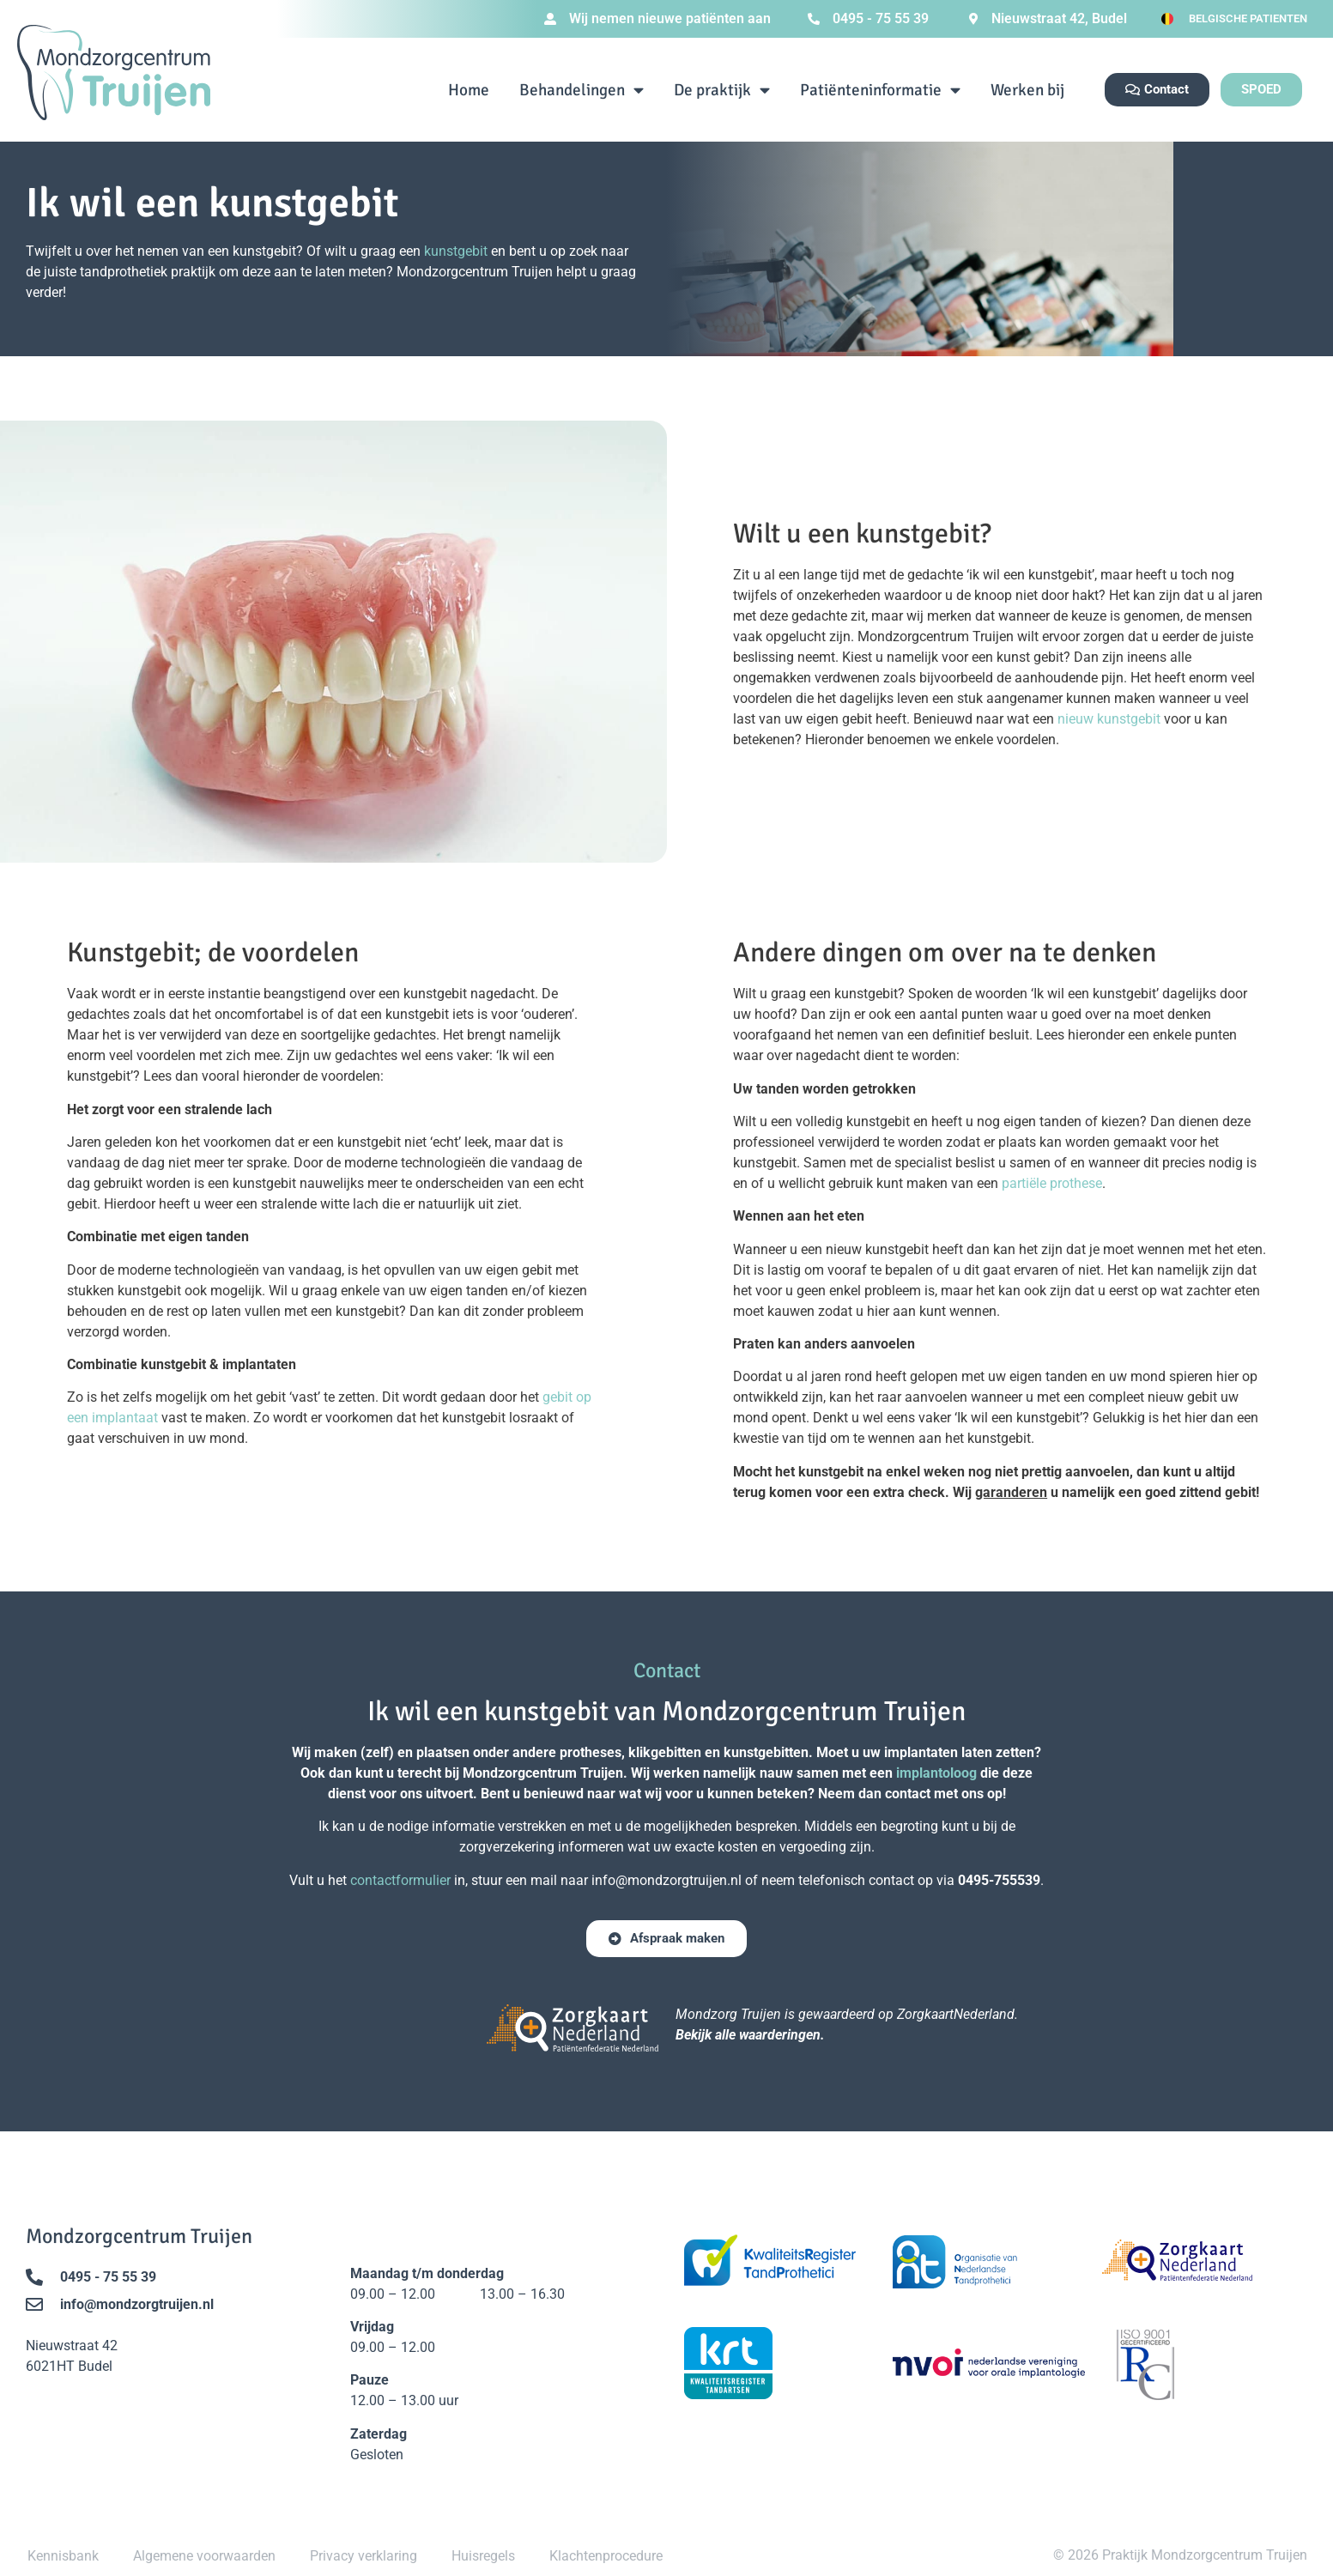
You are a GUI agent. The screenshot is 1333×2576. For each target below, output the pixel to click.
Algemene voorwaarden (204, 2556)
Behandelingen (581, 89)
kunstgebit (456, 251)
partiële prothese (1052, 1183)
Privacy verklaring (363, 2556)
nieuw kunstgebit (1108, 719)
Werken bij (1027, 90)
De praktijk (722, 89)
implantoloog (936, 1773)
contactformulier (400, 1880)
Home (468, 90)
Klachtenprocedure (606, 2556)
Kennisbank (63, 2556)
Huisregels (483, 2556)
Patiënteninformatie (880, 89)
